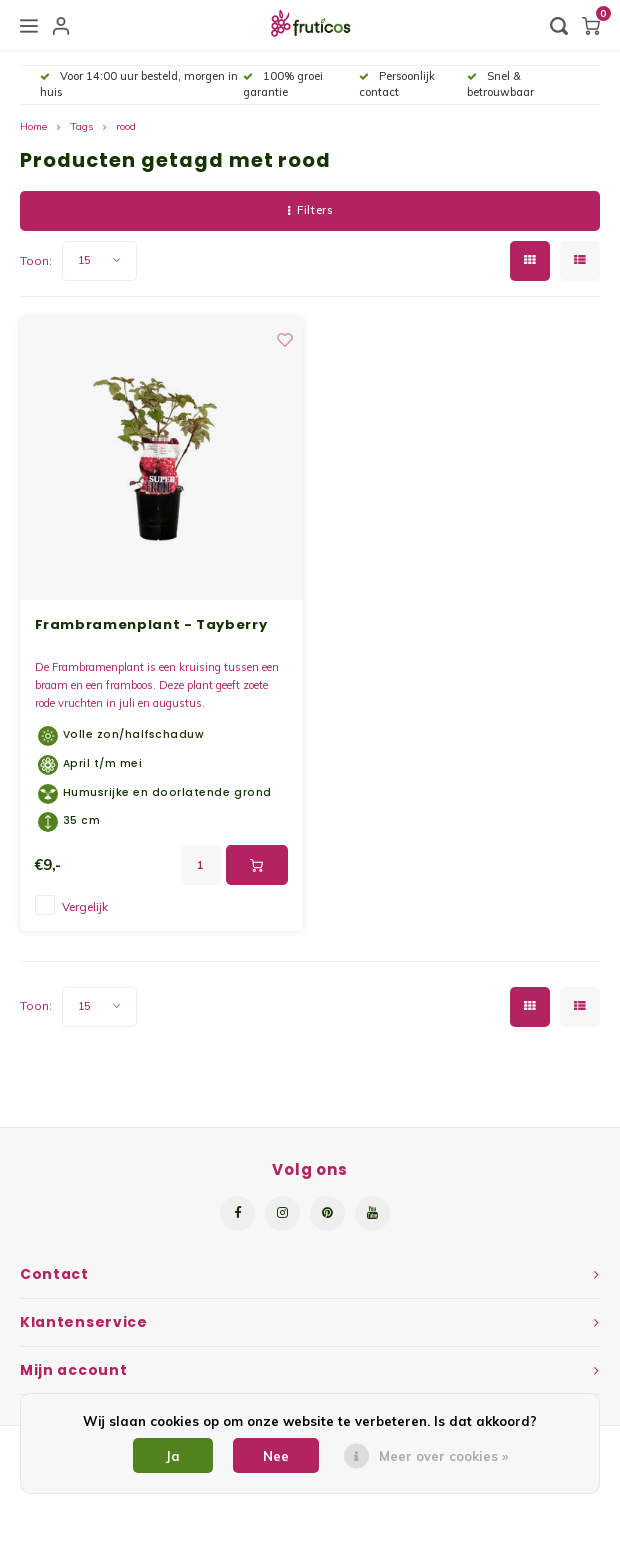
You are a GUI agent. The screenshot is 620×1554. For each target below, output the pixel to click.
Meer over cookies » (443, 1456)
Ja (173, 1456)
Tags (81, 126)
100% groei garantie (283, 84)
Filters (310, 210)
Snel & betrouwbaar (500, 84)
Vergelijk (85, 906)
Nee (276, 1456)
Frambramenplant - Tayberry (151, 624)
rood (126, 126)
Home (33, 126)
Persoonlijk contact (397, 84)
